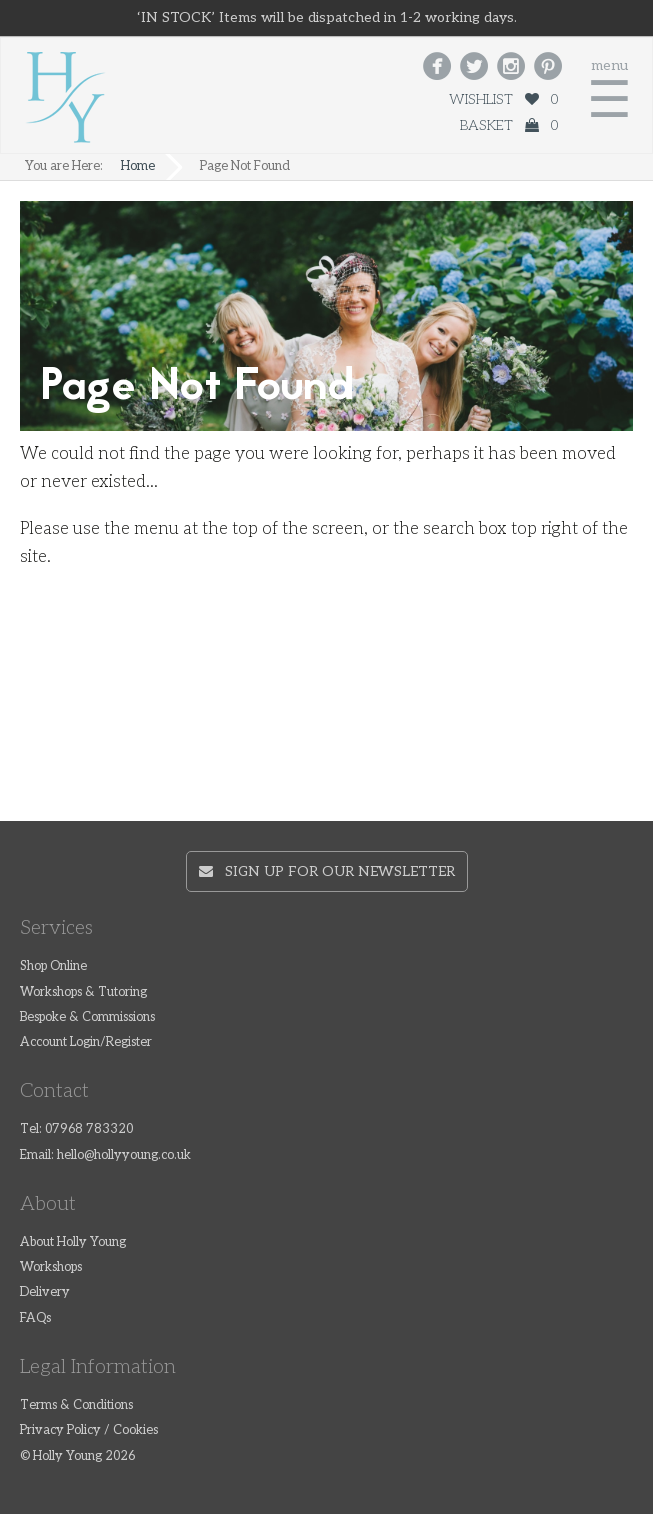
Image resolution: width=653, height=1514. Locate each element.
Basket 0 (509, 125)
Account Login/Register (86, 1042)
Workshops (51, 1267)
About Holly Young (73, 1242)
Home (138, 166)
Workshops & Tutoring (83, 992)
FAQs (35, 1318)
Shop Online (53, 966)
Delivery (45, 1292)
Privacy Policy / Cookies (89, 1430)
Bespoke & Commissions (87, 1017)
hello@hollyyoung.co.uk (124, 1155)
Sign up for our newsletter (327, 871)
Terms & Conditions (76, 1405)
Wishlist (503, 99)
